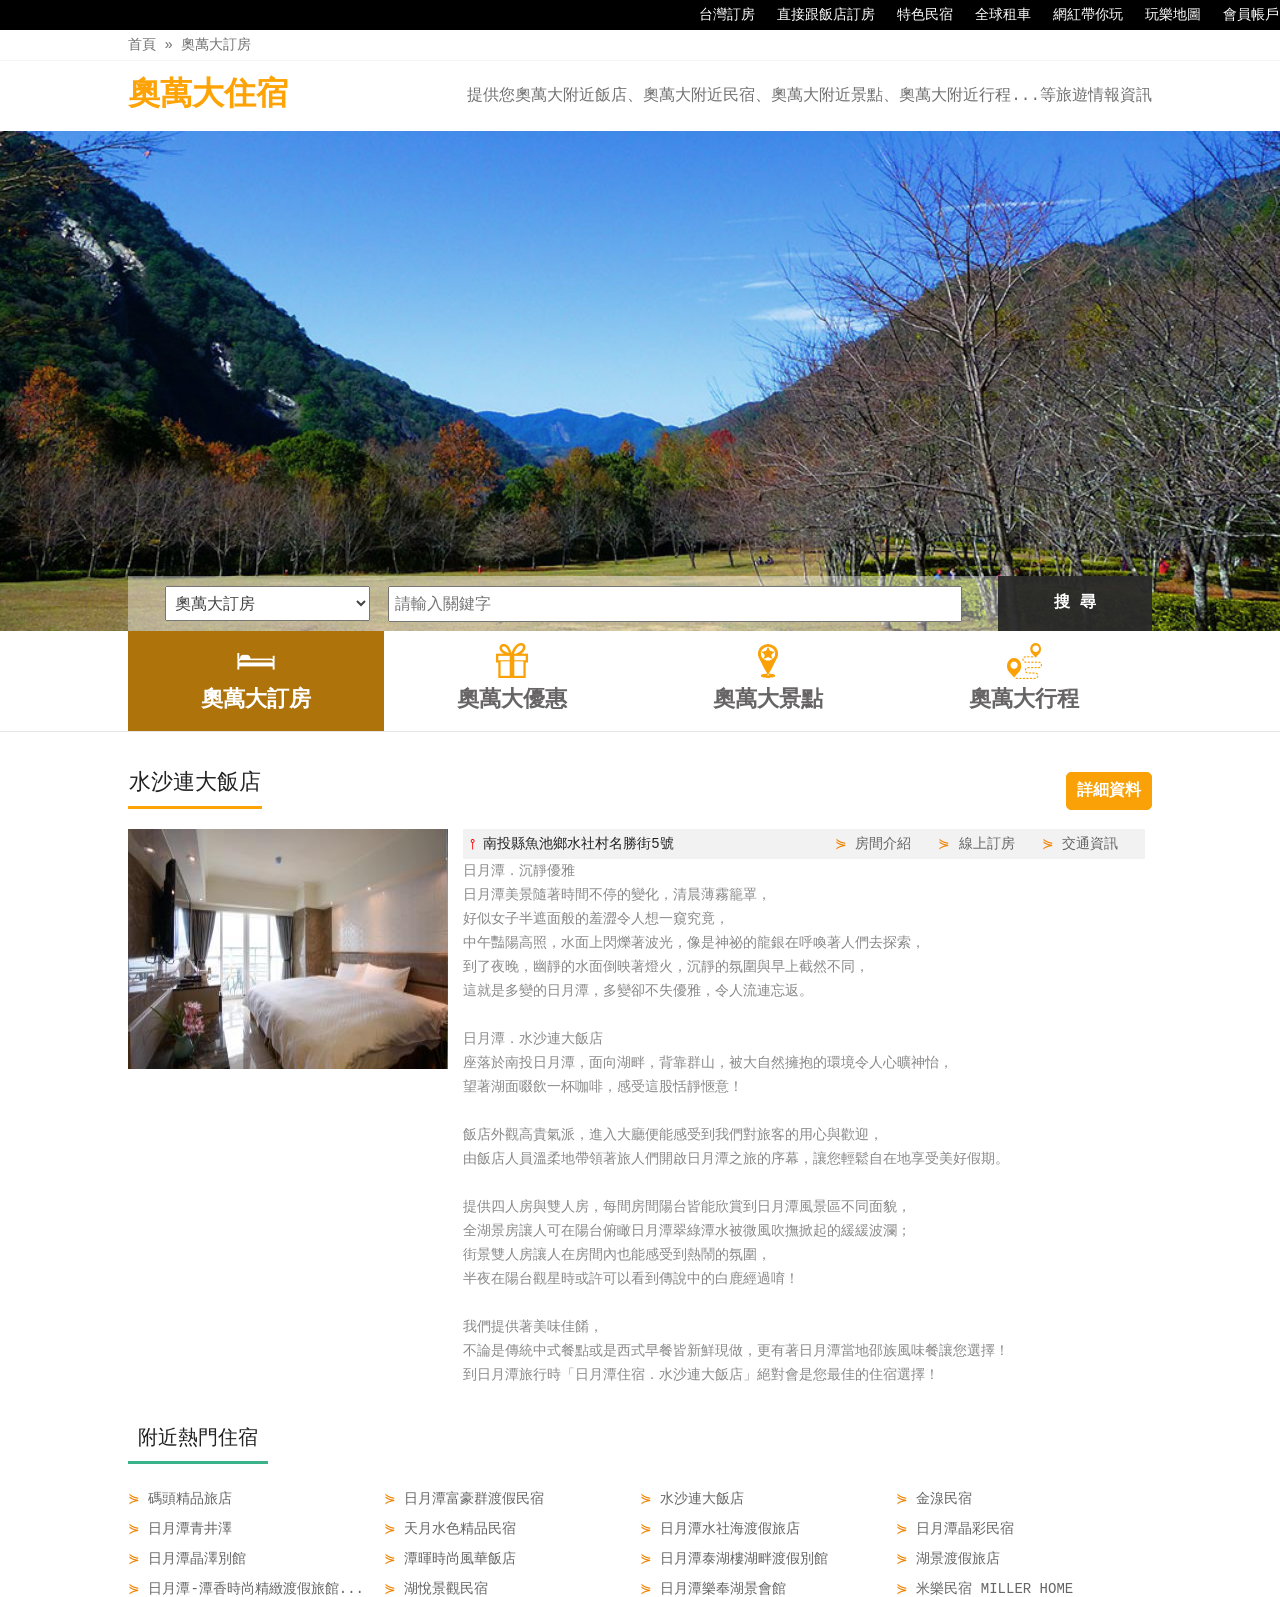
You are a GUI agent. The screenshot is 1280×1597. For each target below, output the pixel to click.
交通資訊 (1090, 610)
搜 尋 (1075, 370)
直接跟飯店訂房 (816, 15)
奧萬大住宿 (208, 95)
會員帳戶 (1241, 15)
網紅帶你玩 (1078, 15)
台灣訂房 (717, 15)
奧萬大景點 (685, 1539)
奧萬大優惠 (585, 1539)
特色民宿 (915, 15)
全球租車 (993, 15)
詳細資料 (1109, 558)
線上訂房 (987, 610)
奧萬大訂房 (216, 44)
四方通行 (644, 1581)
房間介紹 (883, 610)
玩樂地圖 (1163, 15)
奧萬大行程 (786, 1539)
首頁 (142, 44)
